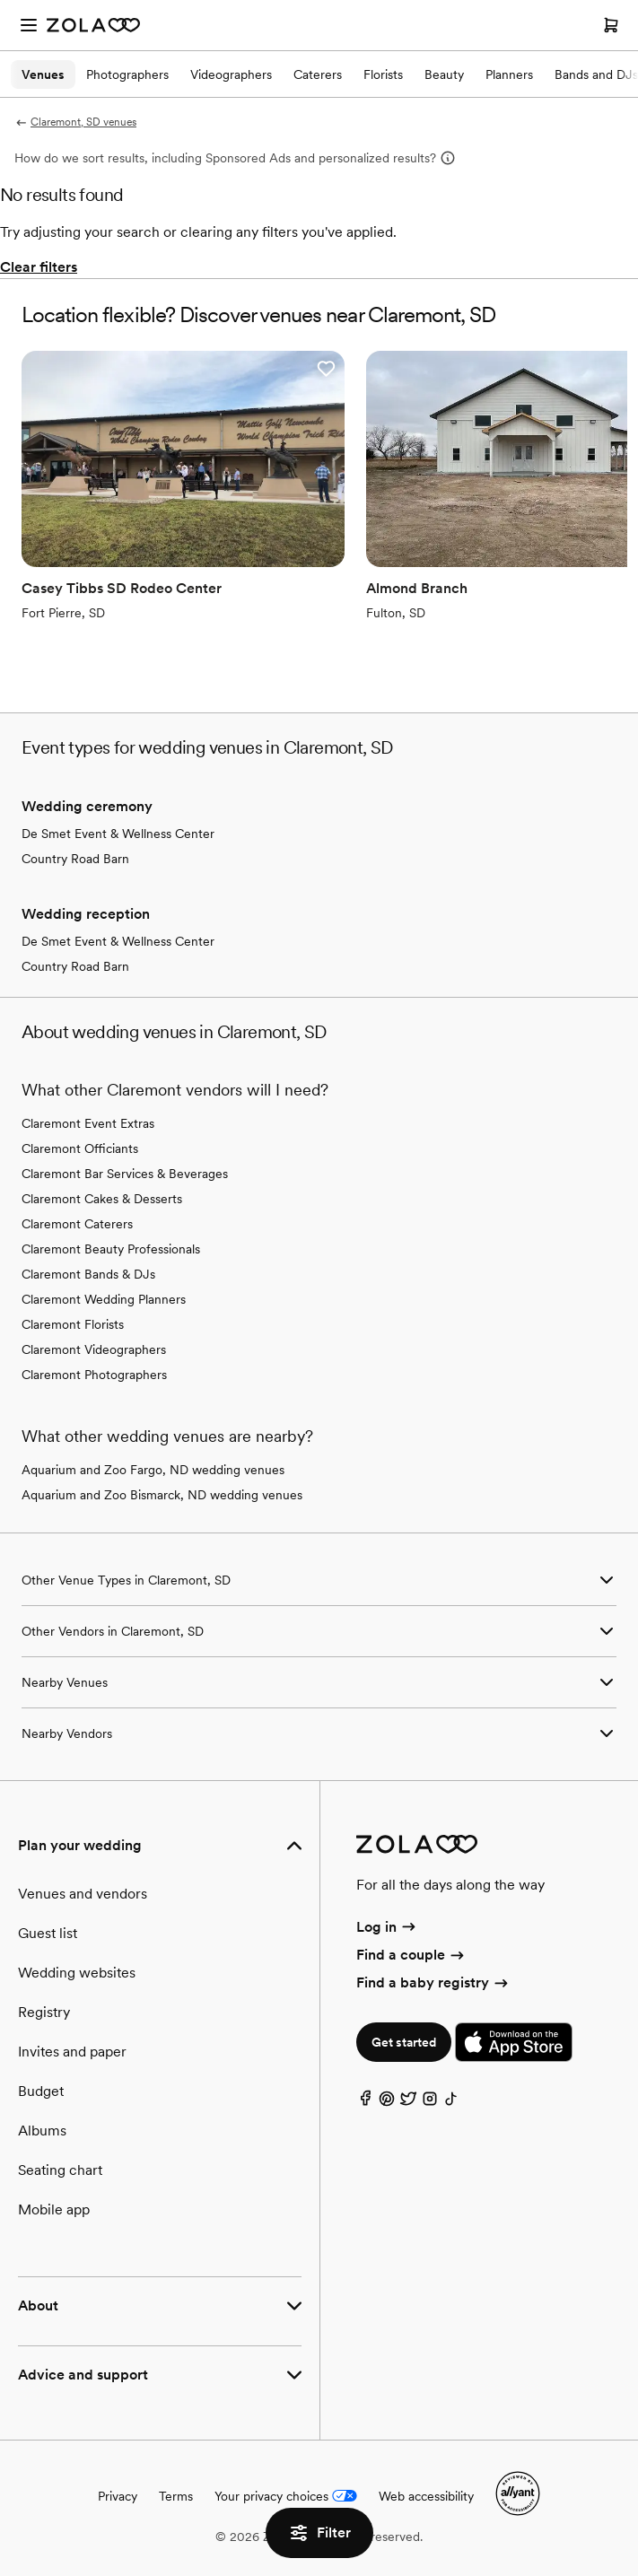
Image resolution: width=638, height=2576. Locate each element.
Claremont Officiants (80, 1148)
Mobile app (54, 2209)
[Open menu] (28, 25)
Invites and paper (72, 2051)
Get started (403, 2042)
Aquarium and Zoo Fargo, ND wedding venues (153, 1470)
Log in (387, 1926)
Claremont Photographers (94, 1374)
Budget (41, 2091)
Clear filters (38, 266)
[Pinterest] (387, 2102)
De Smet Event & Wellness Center (118, 833)
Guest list (47, 1933)
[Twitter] (408, 2102)
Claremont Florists (73, 1324)
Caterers (317, 74)
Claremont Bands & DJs (88, 1274)
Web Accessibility (0, 0)
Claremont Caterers (77, 1224)
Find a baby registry (433, 1982)
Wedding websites (76, 1972)
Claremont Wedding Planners (104, 1299)
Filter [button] (319, 2533)
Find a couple (411, 1954)
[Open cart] (611, 25)
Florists (383, 74)
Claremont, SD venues (75, 122)
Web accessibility (426, 2496)
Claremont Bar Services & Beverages (125, 1173)
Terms (176, 2496)
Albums (42, 2130)
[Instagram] (430, 2102)
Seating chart (60, 2170)
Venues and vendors (82, 1893)
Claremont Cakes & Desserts (102, 1199)
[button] (325, 369)
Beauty (444, 74)
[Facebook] (365, 2102)
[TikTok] (451, 2102)
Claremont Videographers (94, 1349)
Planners (509, 74)
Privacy (117, 2496)
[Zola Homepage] (93, 25)
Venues (43, 74)
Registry (44, 2012)
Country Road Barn (75, 858)
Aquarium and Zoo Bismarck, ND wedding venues (162, 1495)
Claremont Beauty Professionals (111, 1249)
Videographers (231, 74)
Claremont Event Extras (88, 1123)
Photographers (127, 74)
